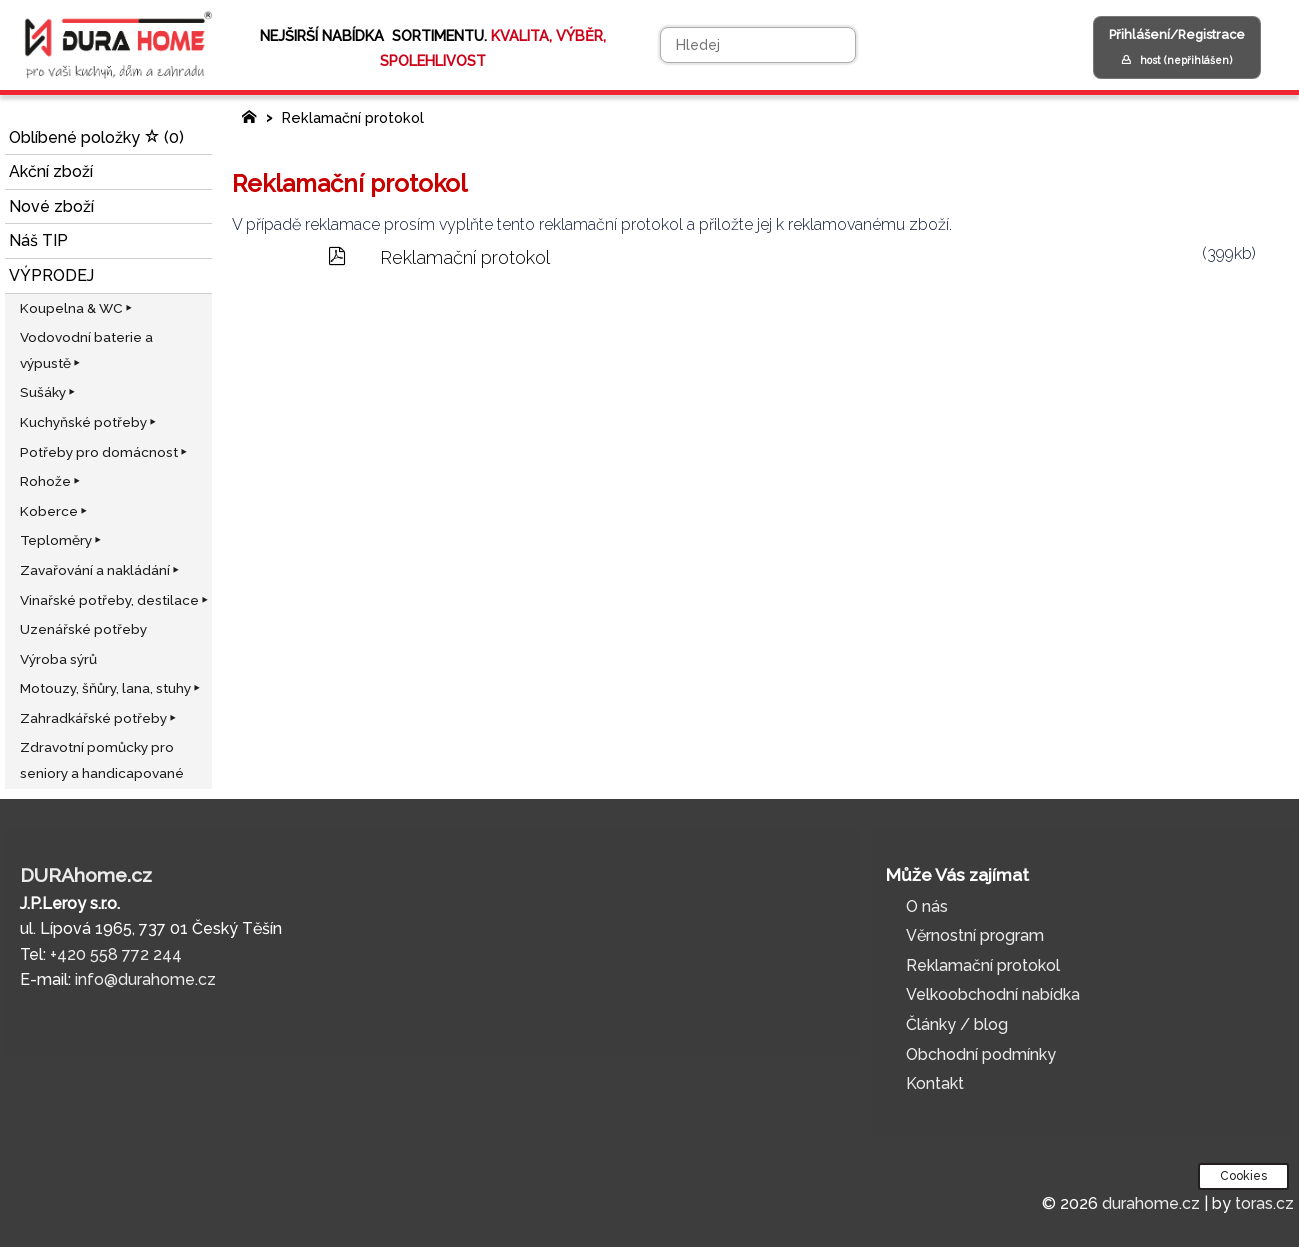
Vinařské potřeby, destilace (115, 600)
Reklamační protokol (351, 117)
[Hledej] (758, 45)
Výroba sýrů (58, 659)
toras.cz (1264, 1203)
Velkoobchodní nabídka (993, 994)
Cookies (1243, 1176)
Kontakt (935, 1083)
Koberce (55, 511)
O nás (927, 906)
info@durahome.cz (145, 979)
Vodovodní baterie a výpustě (86, 350)
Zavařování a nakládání (101, 570)
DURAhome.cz (86, 875)
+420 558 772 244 (116, 954)
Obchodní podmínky (981, 1054)
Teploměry (62, 540)
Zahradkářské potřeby (99, 718)
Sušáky (49, 392)
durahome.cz (1151, 1203)
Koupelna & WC (77, 308)
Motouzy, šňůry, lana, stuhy (111, 688)
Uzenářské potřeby (83, 629)
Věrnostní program (975, 935)
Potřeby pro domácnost (105, 452)
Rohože (51, 481)
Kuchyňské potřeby (89, 422)
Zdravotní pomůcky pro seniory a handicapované (102, 760)
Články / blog (957, 1024)
